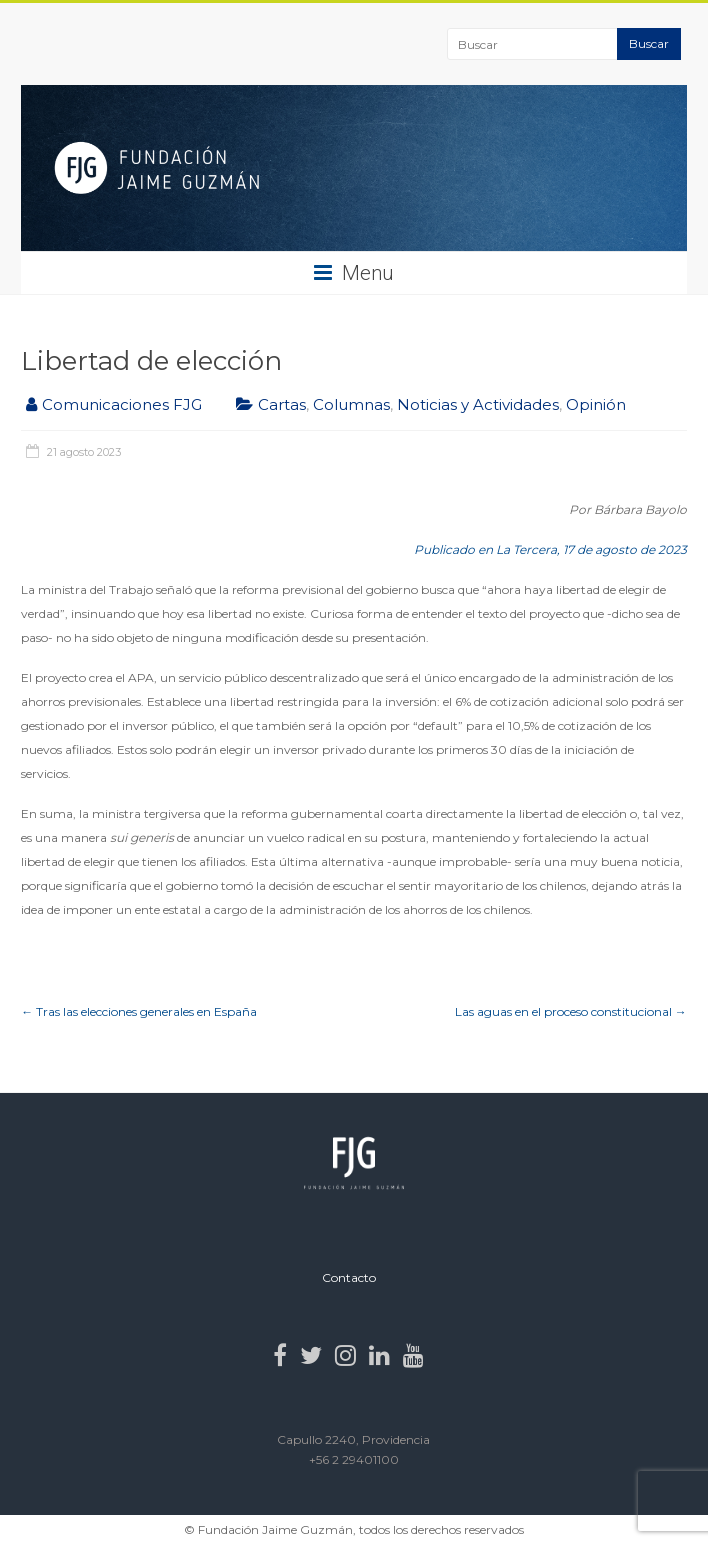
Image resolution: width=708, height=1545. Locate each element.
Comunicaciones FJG (122, 404)
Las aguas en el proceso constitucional (571, 1011)
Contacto (349, 1277)
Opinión (596, 404)
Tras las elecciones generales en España (139, 1011)
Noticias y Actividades (478, 404)
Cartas (282, 404)
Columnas (351, 404)
